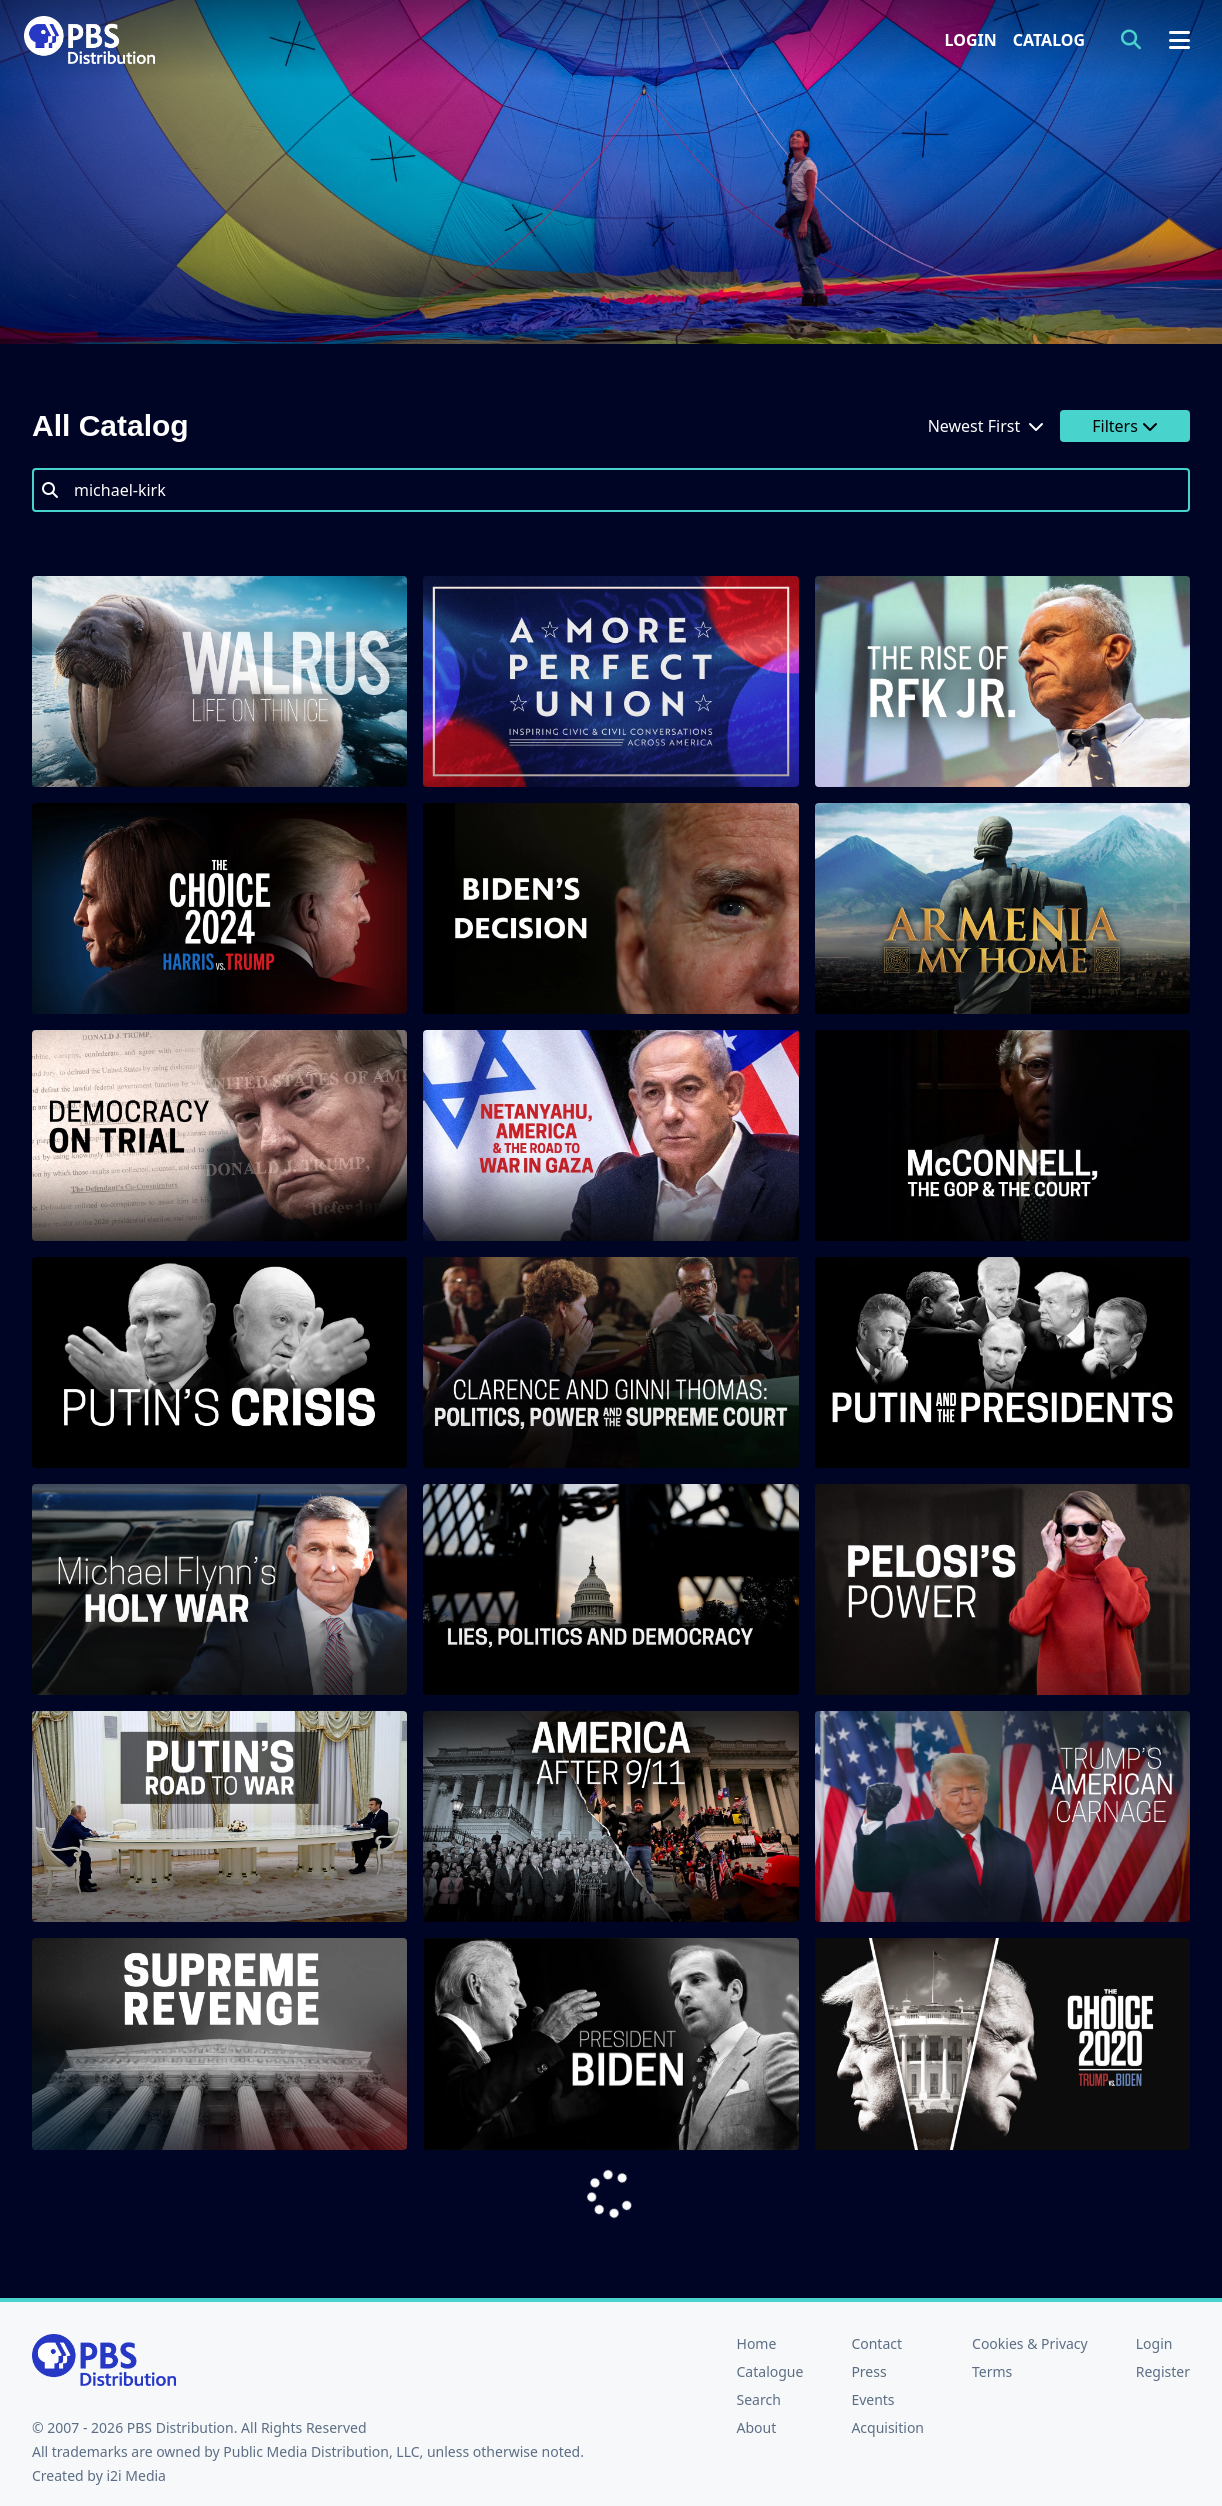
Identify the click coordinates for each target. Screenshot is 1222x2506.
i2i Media (136, 2475)
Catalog (1049, 40)
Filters (1125, 426)
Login (971, 40)
